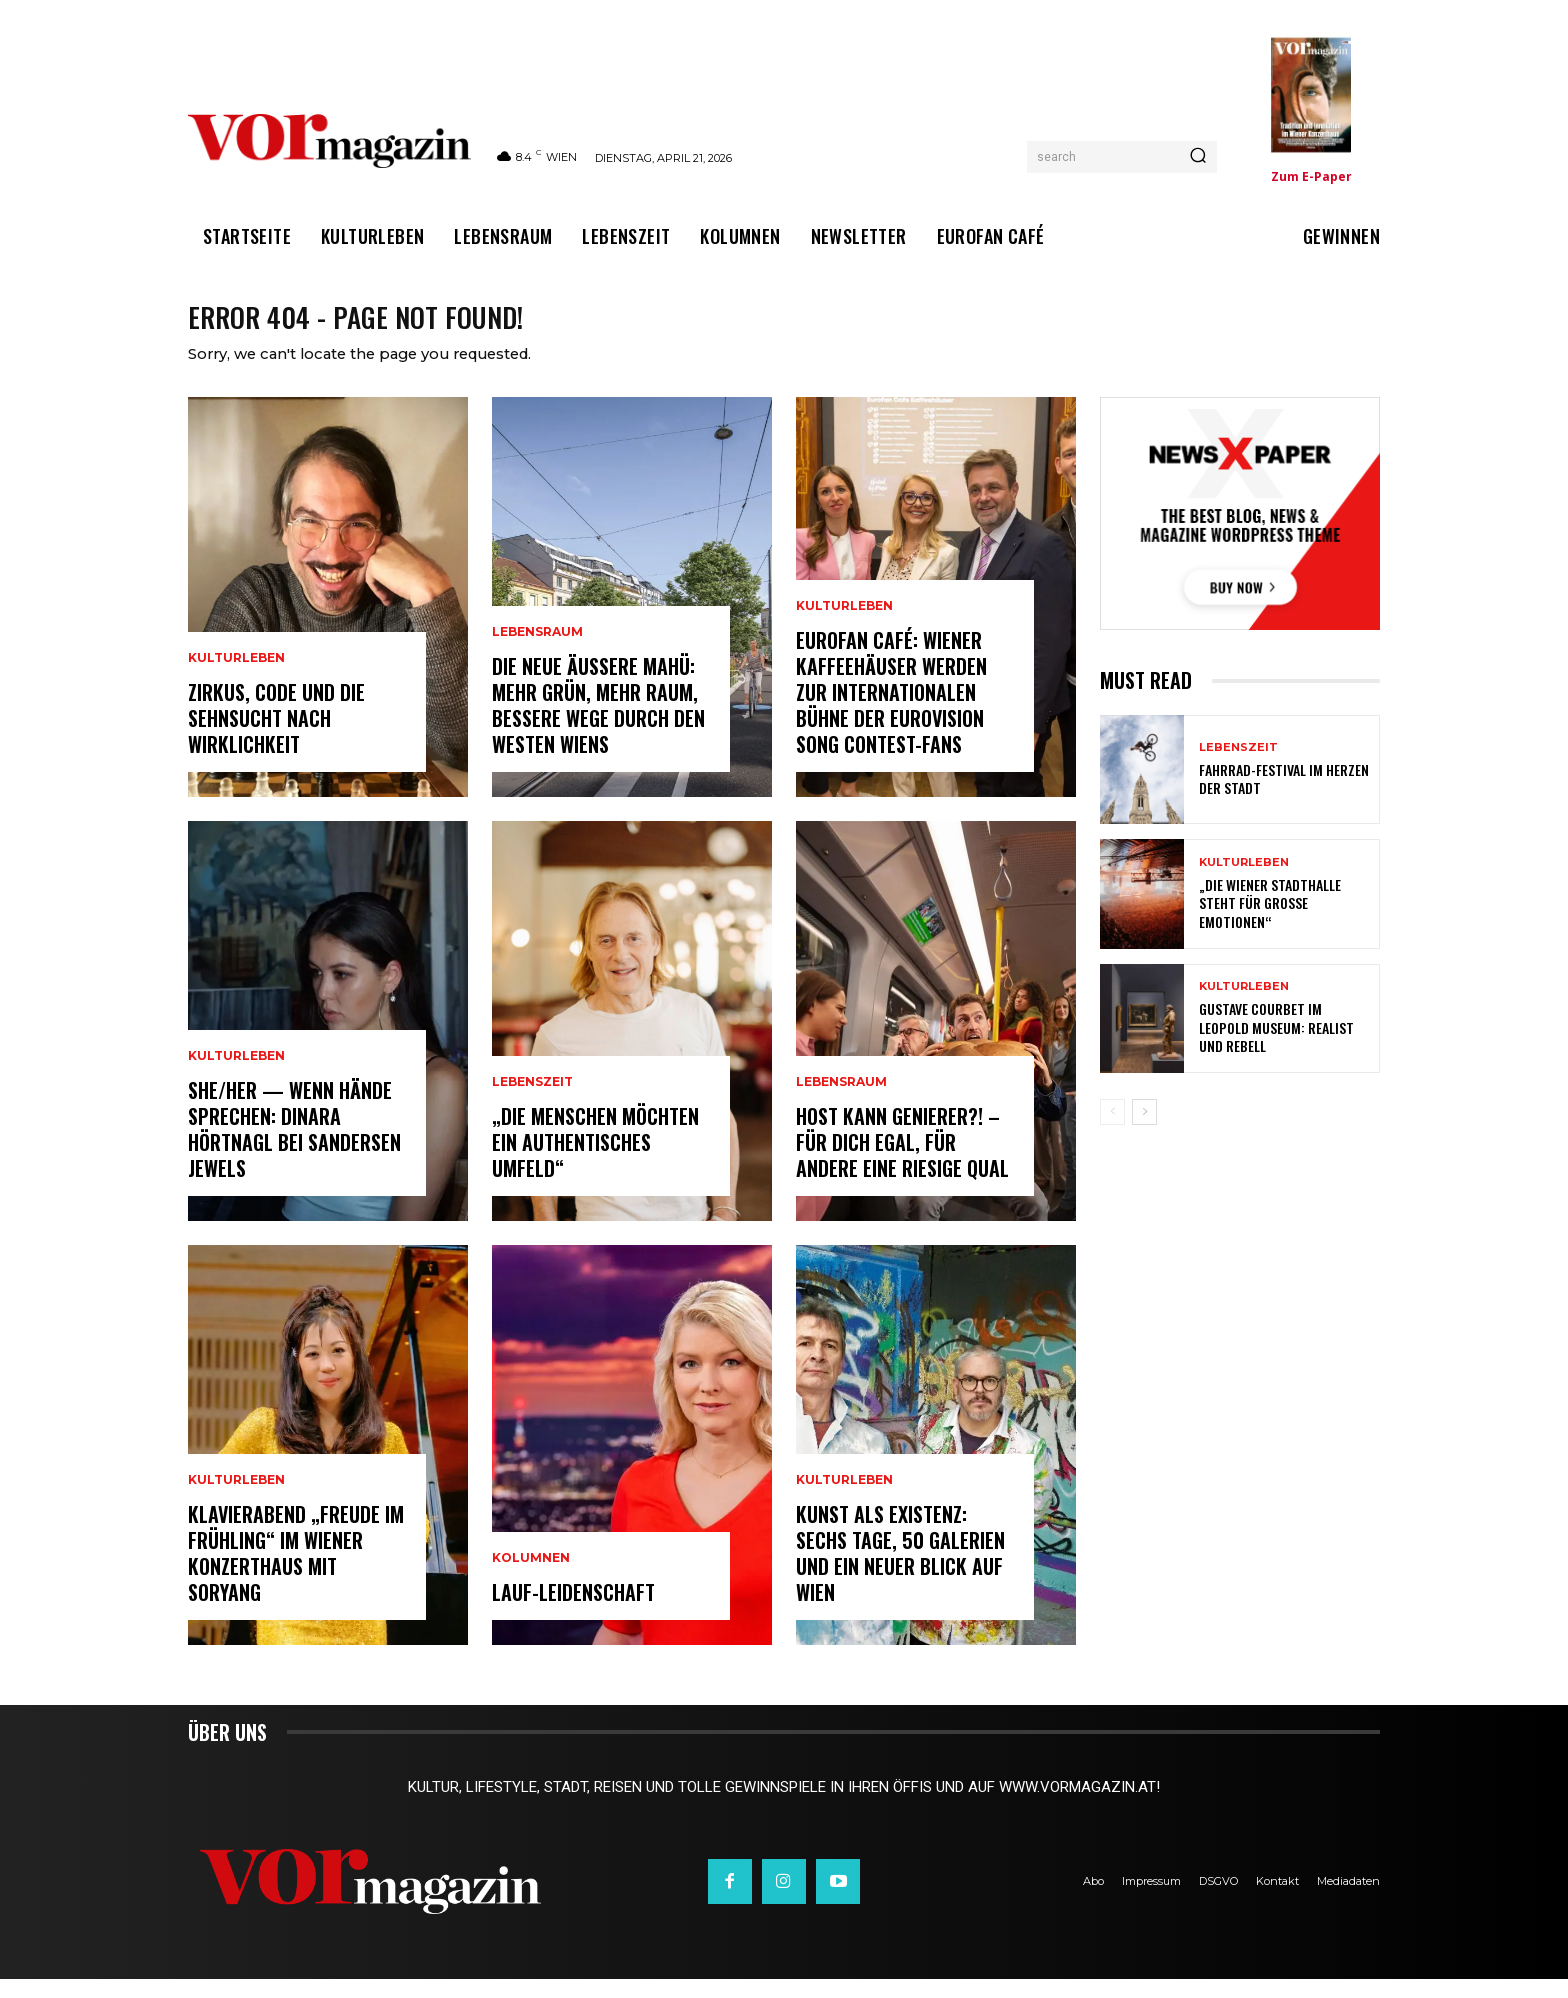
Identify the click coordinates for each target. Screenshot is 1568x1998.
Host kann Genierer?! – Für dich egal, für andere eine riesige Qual (902, 1161)
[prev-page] (1112, 1131)
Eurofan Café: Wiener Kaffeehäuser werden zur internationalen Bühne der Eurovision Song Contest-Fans (891, 711)
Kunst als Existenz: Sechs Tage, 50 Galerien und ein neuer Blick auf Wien (900, 1572)
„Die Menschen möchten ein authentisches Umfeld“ (595, 1161)
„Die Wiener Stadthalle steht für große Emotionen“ (1270, 922)
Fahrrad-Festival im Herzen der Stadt (1284, 797)
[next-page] (1144, 1131)
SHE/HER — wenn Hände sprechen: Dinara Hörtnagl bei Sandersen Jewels (294, 1148)
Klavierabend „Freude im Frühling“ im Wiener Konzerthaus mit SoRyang (296, 1572)
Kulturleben (236, 677)
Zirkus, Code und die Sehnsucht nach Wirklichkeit (276, 737)
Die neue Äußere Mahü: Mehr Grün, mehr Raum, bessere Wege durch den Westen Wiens (598, 724)
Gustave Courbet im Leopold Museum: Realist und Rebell (1276, 1046)
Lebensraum (537, 651)
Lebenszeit (532, 1101)
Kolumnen (531, 1577)
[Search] (1198, 157)
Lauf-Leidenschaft (573, 1611)
